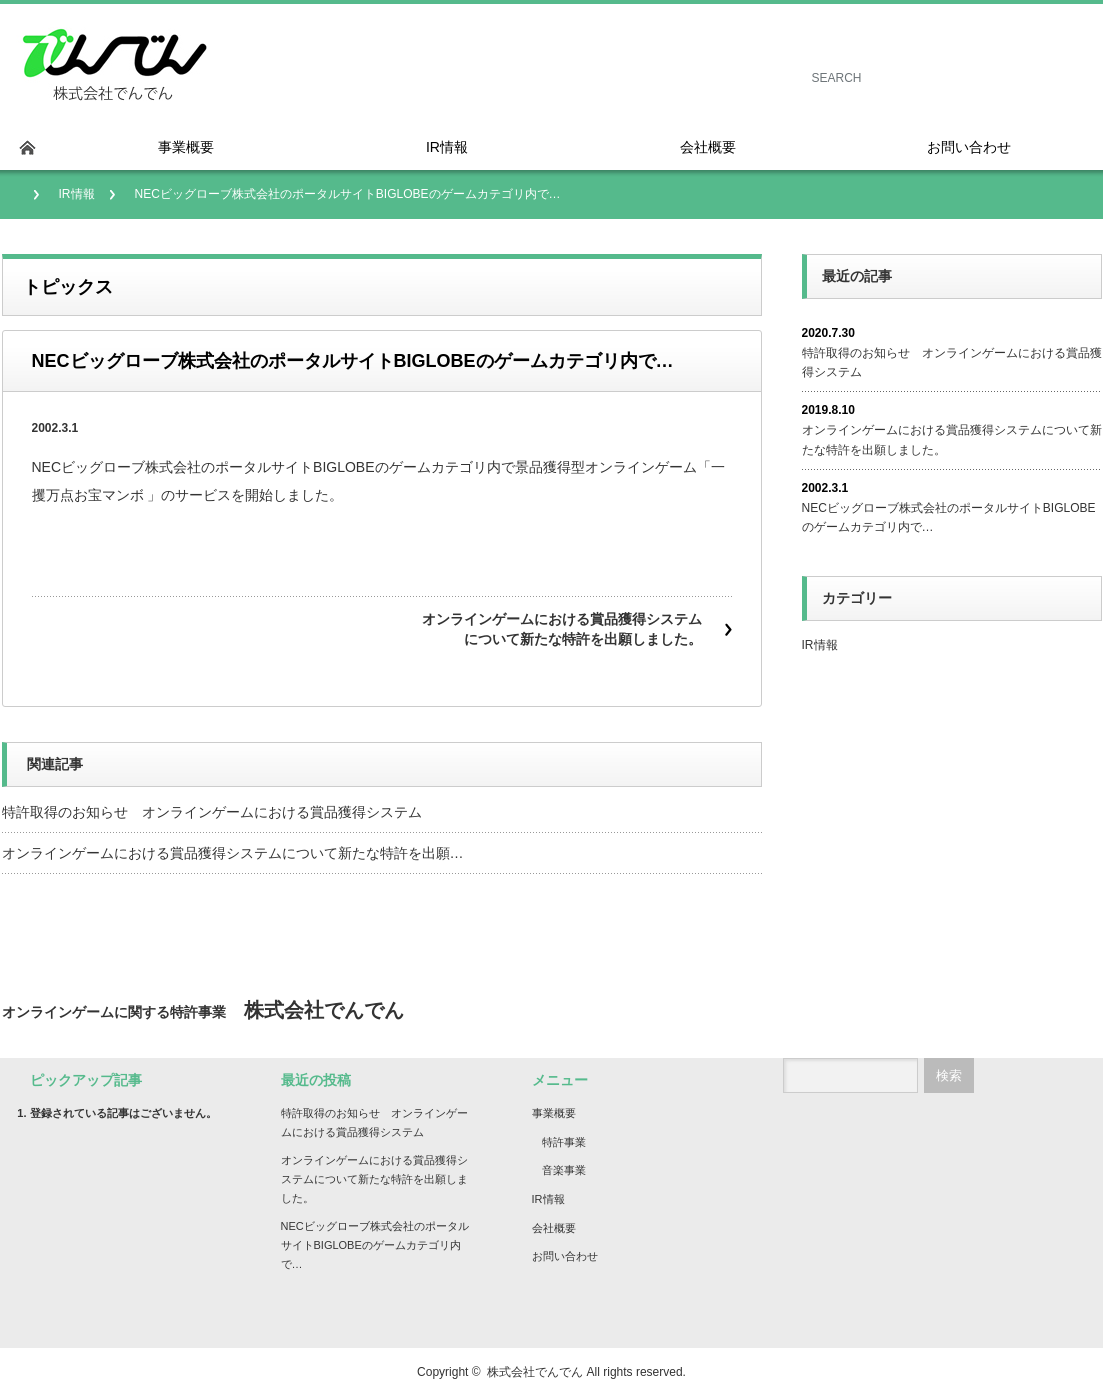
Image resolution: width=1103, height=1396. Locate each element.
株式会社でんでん (535, 1372)
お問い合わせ (565, 1256)
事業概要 (554, 1113)
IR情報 (77, 194)
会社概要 (554, 1228)
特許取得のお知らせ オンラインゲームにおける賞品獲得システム (212, 812)
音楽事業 (564, 1170)
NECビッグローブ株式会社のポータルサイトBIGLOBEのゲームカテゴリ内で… (949, 517)
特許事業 (564, 1142)
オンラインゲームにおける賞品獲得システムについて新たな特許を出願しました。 (562, 629)
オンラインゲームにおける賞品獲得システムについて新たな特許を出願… (233, 853)
